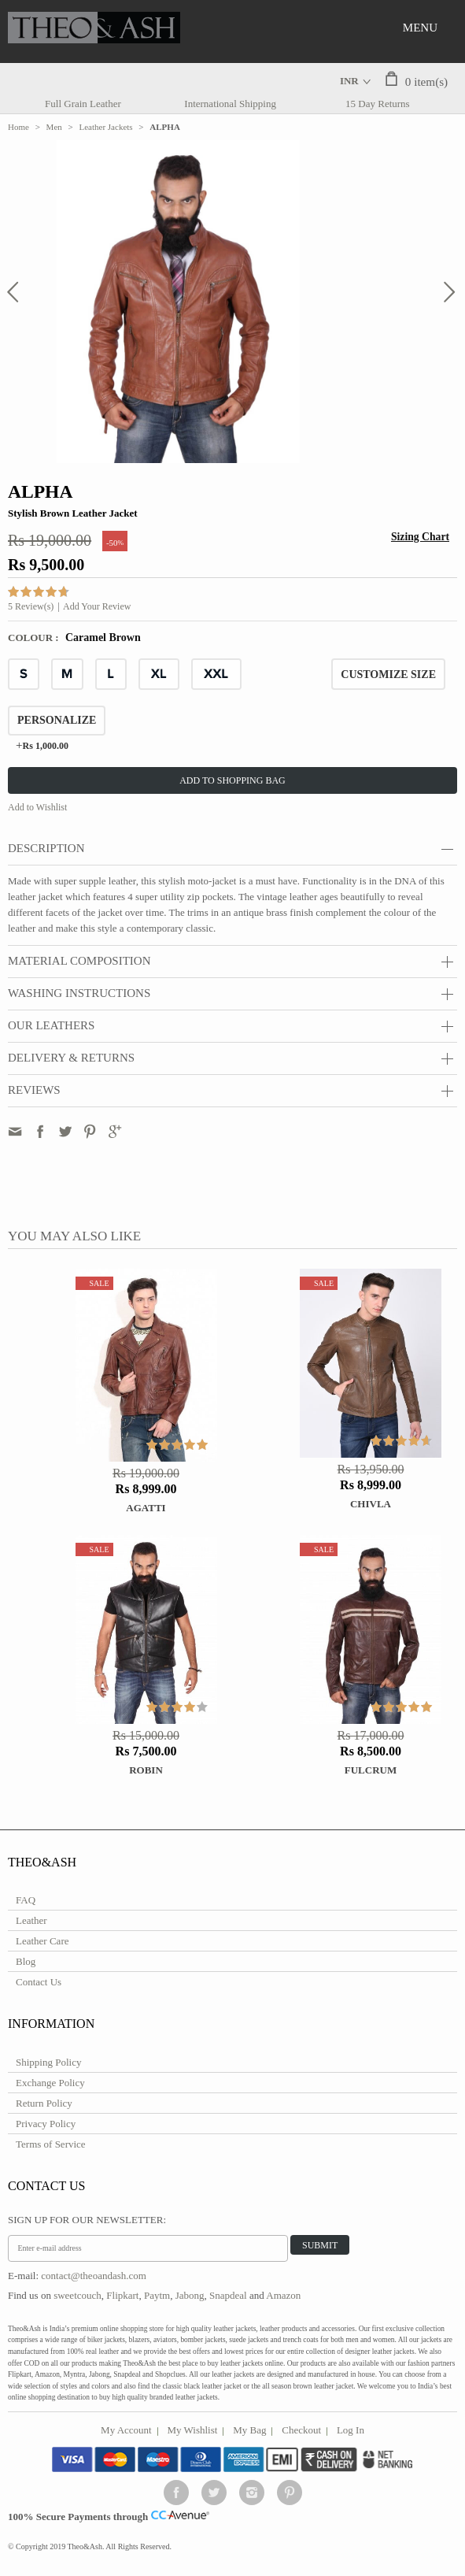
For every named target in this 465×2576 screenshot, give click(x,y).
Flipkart (122, 2295)
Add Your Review (97, 606)
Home (18, 127)
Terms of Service (51, 2144)
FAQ (25, 1900)
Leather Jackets (106, 127)
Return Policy (44, 2103)
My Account (126, 2430)
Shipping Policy (48, 2062)
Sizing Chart (420, 537)
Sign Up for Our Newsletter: (87, 2220)
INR (349, 81)
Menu (420, 27)
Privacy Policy (46, 2123)
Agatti (145, 1508)
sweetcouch (77, 2295)
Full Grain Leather (83, 103)
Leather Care (42, 1941)
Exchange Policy (50, 2083)
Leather (31, 1920)
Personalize (56, 720)
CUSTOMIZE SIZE (388, 674)
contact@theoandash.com (93, 2275)
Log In (350, 2430)
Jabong (190, 2295)
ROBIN (146, 1770)
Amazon (283, 2295)
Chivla (370, 1504)
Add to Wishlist (37, 807)
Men (54, 127)
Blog (25, 1961)
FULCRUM (371, 1770)
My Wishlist (193, 2430)
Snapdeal (228, 2295)
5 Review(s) (31, 606)
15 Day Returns (377, 103)
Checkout (301, 2430)
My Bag (249, 2430)
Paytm (157, 2295)
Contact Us (38, 1982)
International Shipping (230, 103)
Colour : (34, 637)
